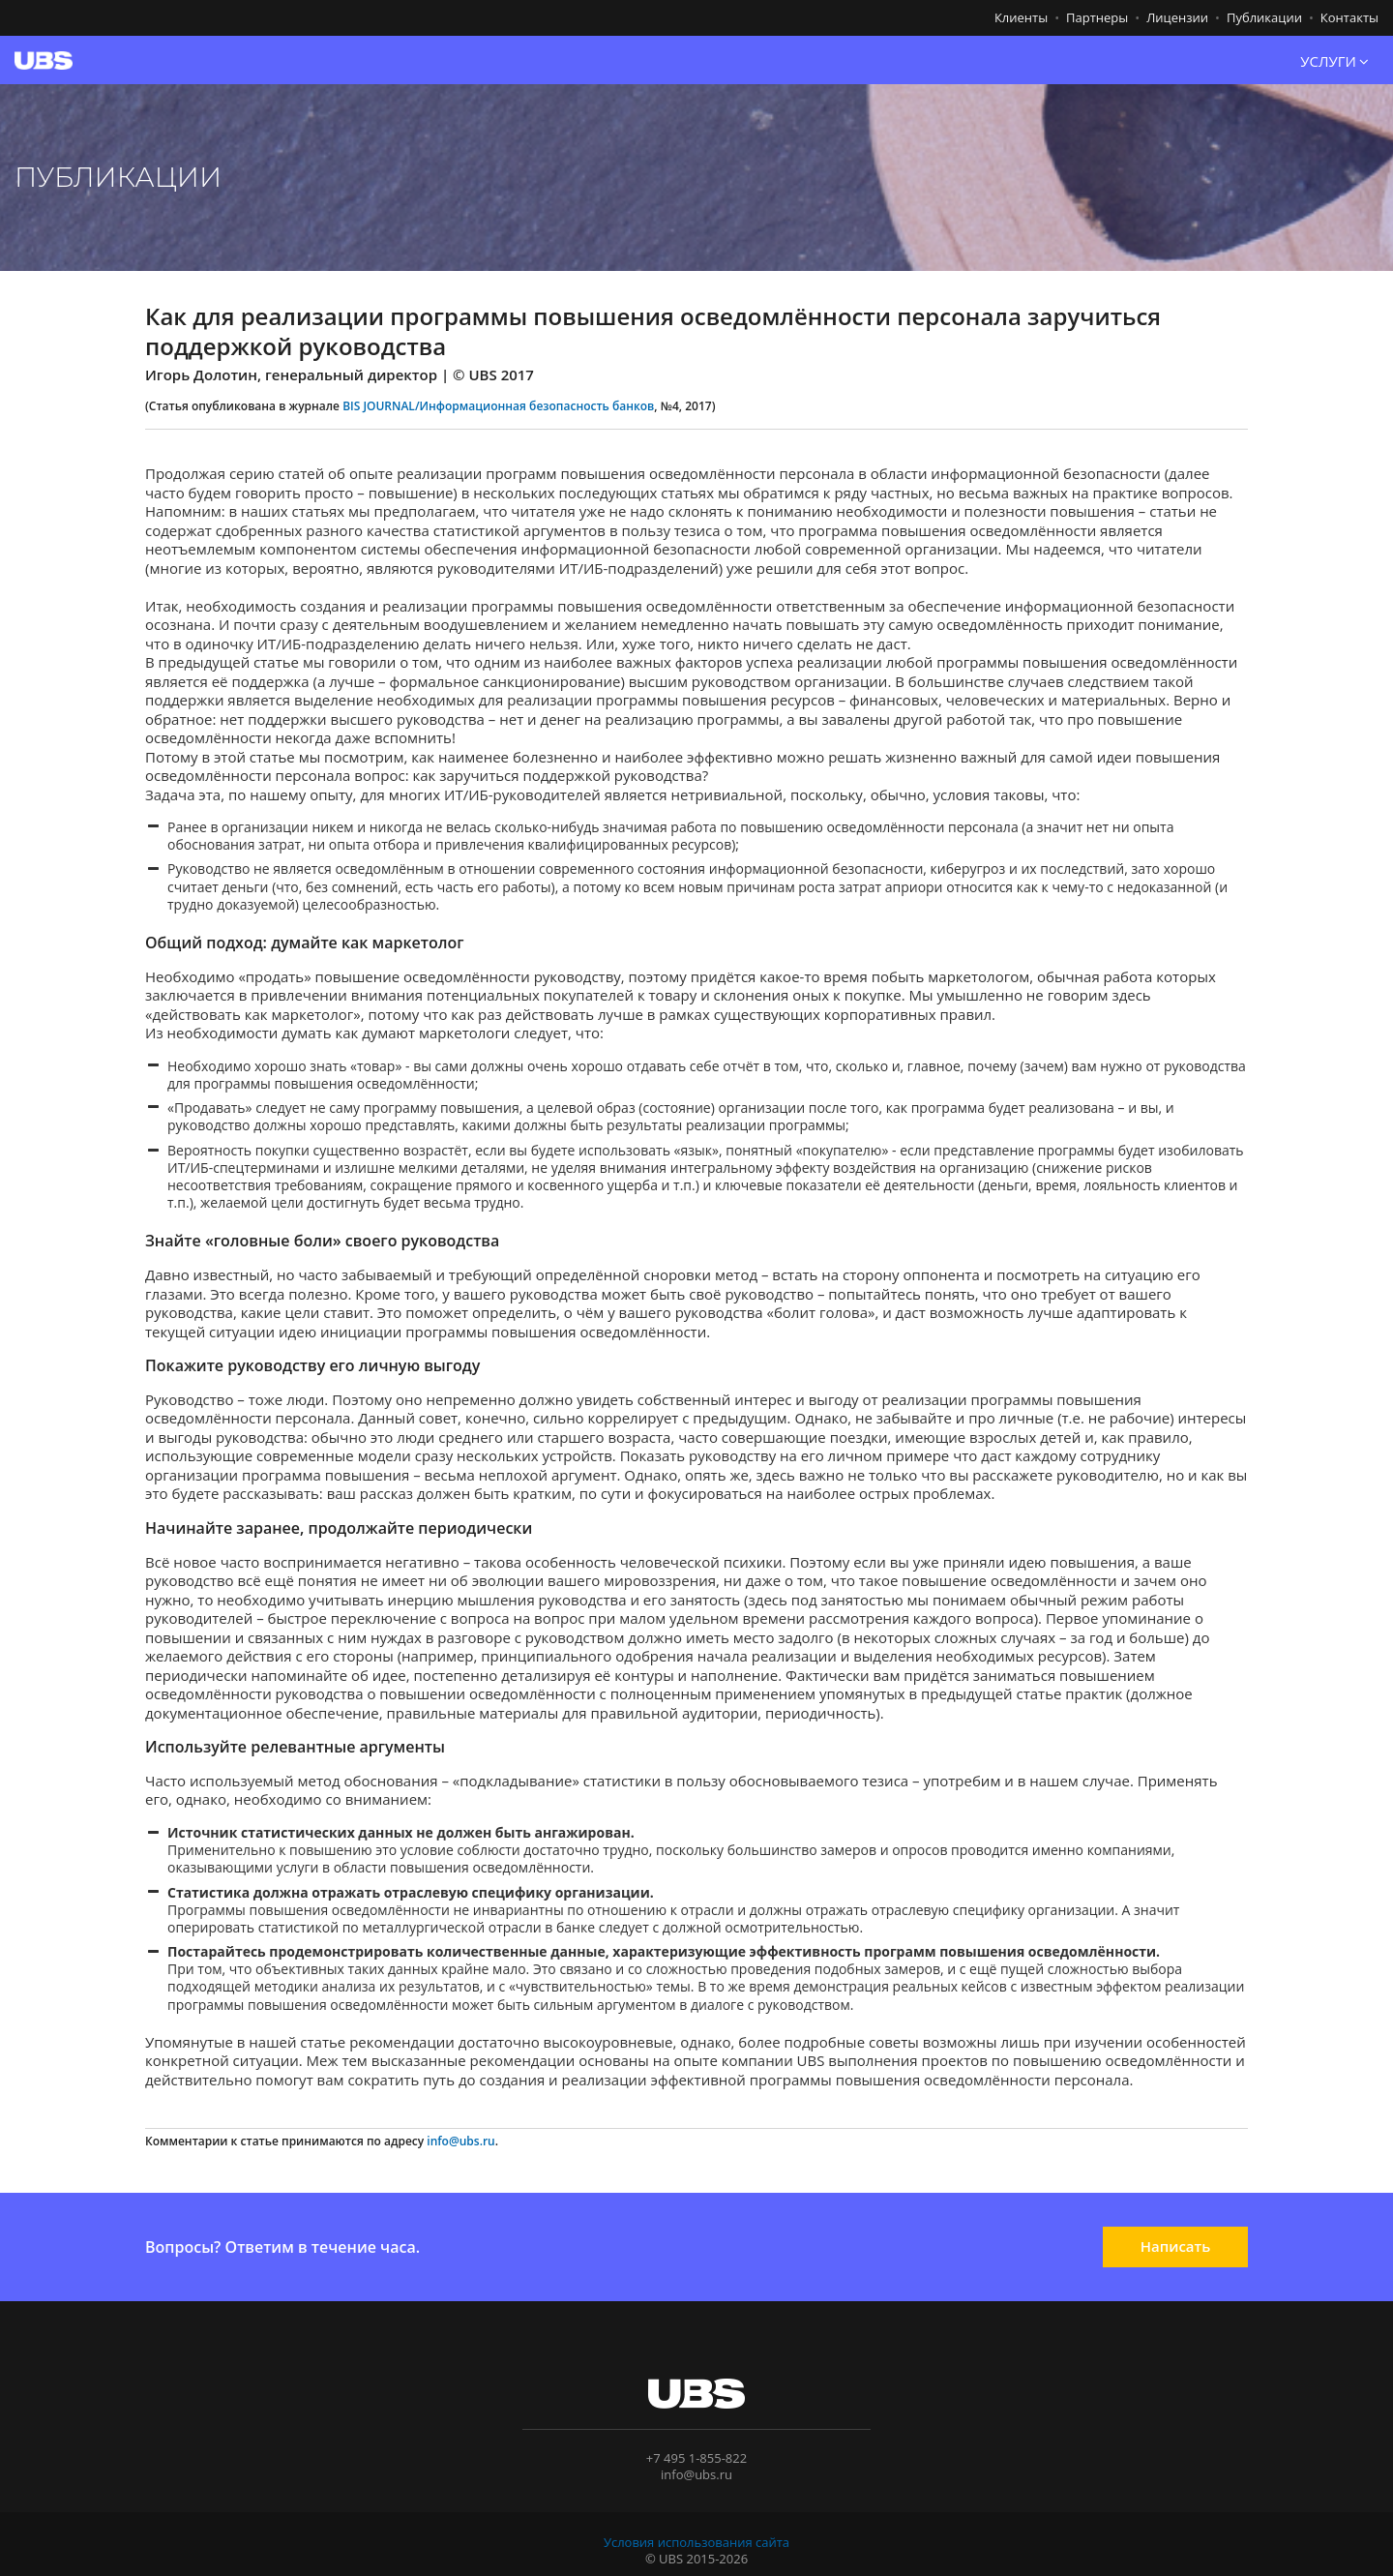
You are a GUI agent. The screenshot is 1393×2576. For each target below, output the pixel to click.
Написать (1176, 2246)
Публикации (1264, 17)
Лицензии (1177, 17)
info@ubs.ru (460, 2141)
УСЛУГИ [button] (1334, 62)
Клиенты (1021, 17)
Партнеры (1097, 17)
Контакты (1349, 17)
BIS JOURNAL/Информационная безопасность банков (498, 406)
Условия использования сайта (696, 2542)
